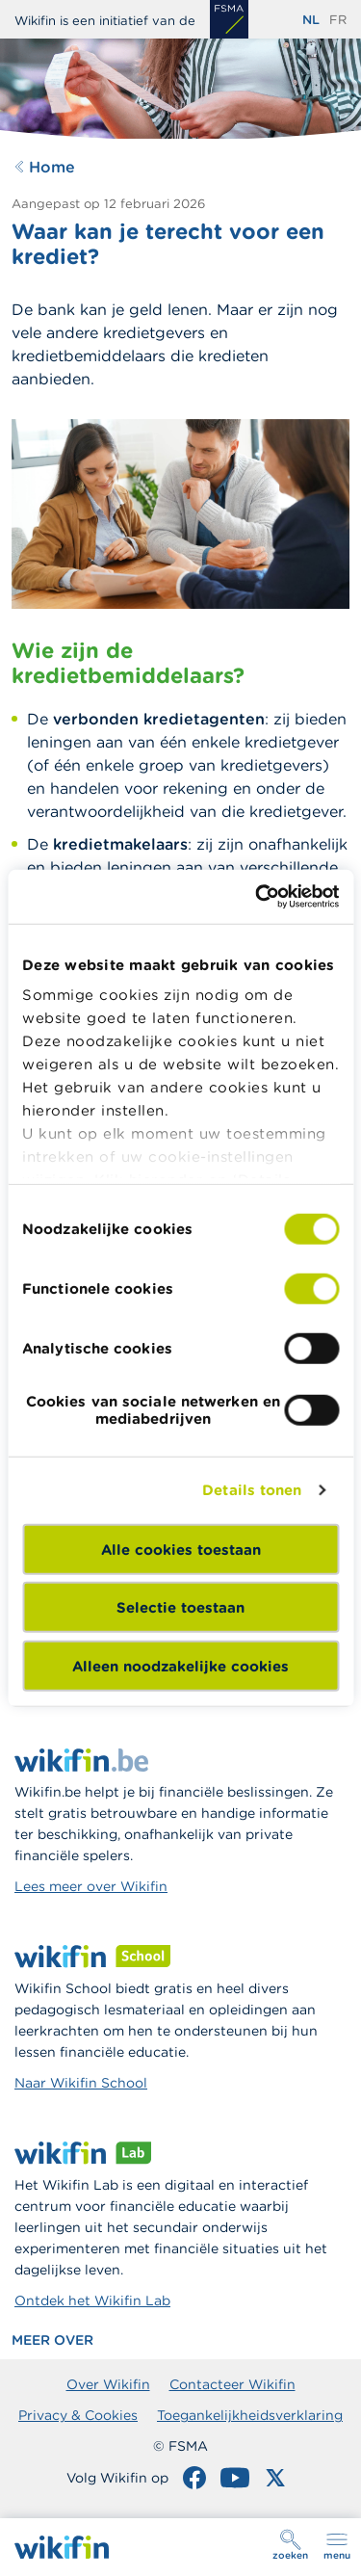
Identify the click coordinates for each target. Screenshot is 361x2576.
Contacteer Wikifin (232, 2384)
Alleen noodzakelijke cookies (180, 1665)
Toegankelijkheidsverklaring (250, 2415)
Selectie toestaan (180, 1607)
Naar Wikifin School (80, 2082)
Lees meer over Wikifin (91, 1886)
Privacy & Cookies (78, 2415)
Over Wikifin (108, 2384)
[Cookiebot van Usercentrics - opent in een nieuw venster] (257, 896)
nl (311, 20)
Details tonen (251, 1490)
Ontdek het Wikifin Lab (92, 2300)
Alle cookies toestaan (181, 1548)
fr (338, 20)
